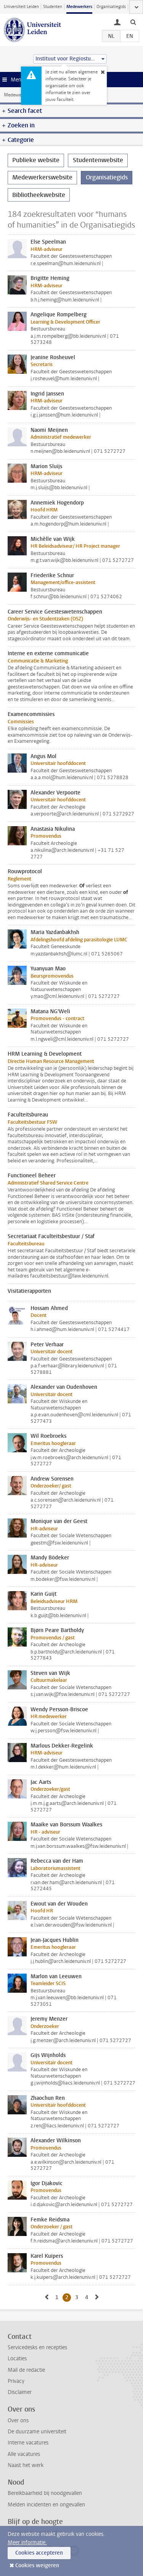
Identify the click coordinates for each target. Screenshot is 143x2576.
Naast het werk (25, 2465)
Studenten (52, 7)
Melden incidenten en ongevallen (46, 2504)
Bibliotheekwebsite (38, 195)
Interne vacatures (28, 2442)
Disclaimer (20, 2392)
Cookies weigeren (37, 2565)
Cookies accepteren (39, 2552)
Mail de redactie (26, 2370)
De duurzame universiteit (37, 2431)
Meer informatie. (27, 2542)
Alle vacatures (24, 2454)
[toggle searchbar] (133, 22)
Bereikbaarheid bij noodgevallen (45, 2493)
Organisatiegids (111, 7)
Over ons (18, 2420)
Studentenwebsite (98, 160)
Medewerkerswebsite (25, 95)
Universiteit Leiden (21, 7)
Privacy (16, 2381)
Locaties (17, 2358)
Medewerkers (79, 7)
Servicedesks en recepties (37, 2347)
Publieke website (35, 160)
